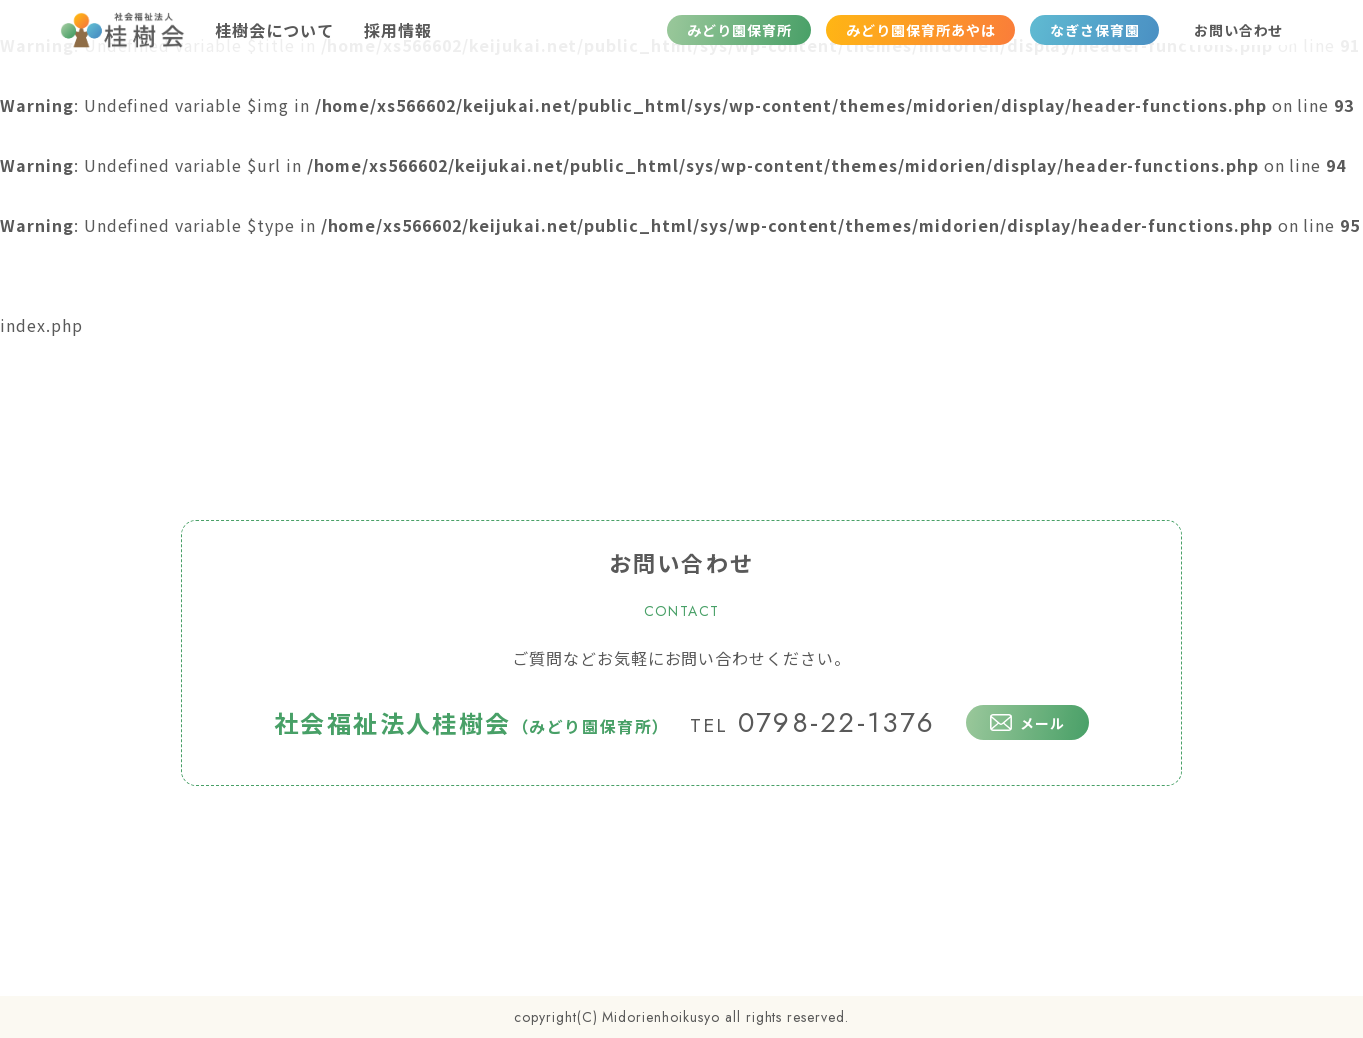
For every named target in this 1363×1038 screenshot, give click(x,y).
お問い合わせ (1239, 30)
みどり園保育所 (739, 30)
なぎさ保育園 (1095, 30)
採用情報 (398, 30)
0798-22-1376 (813, 723)
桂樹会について (274, 30)
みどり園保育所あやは (921, 30)
